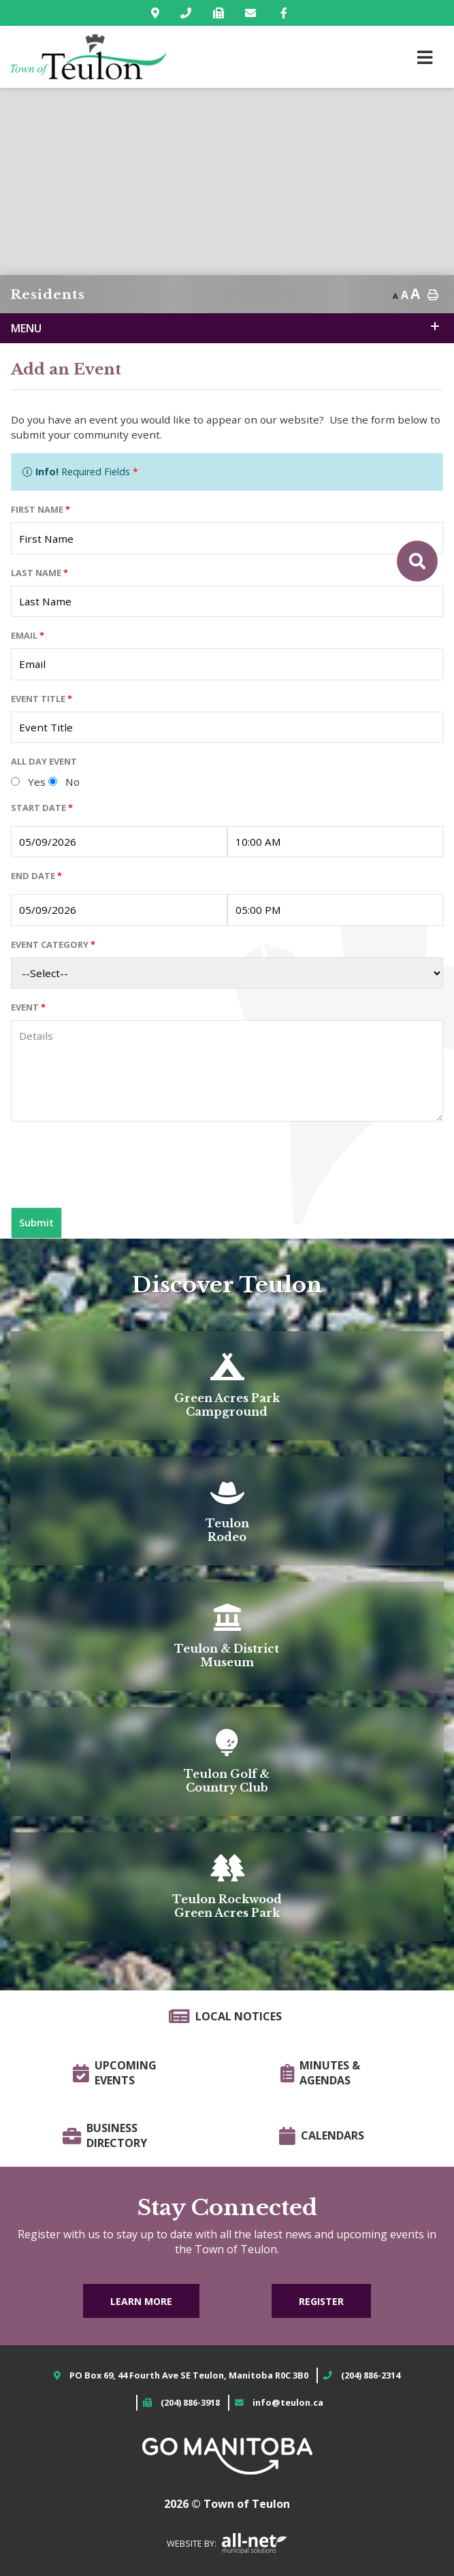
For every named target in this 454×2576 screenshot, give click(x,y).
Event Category (53, 944)
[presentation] (114, 1169)
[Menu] (424, 56)
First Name (40, 509)
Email (27, 635)
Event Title (41, 699)
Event (28, 1007)
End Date (36, 876)
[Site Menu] (227, 328)
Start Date (42, 807)
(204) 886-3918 (190, 2402)
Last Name (39, 573)
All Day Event (44, 761)
